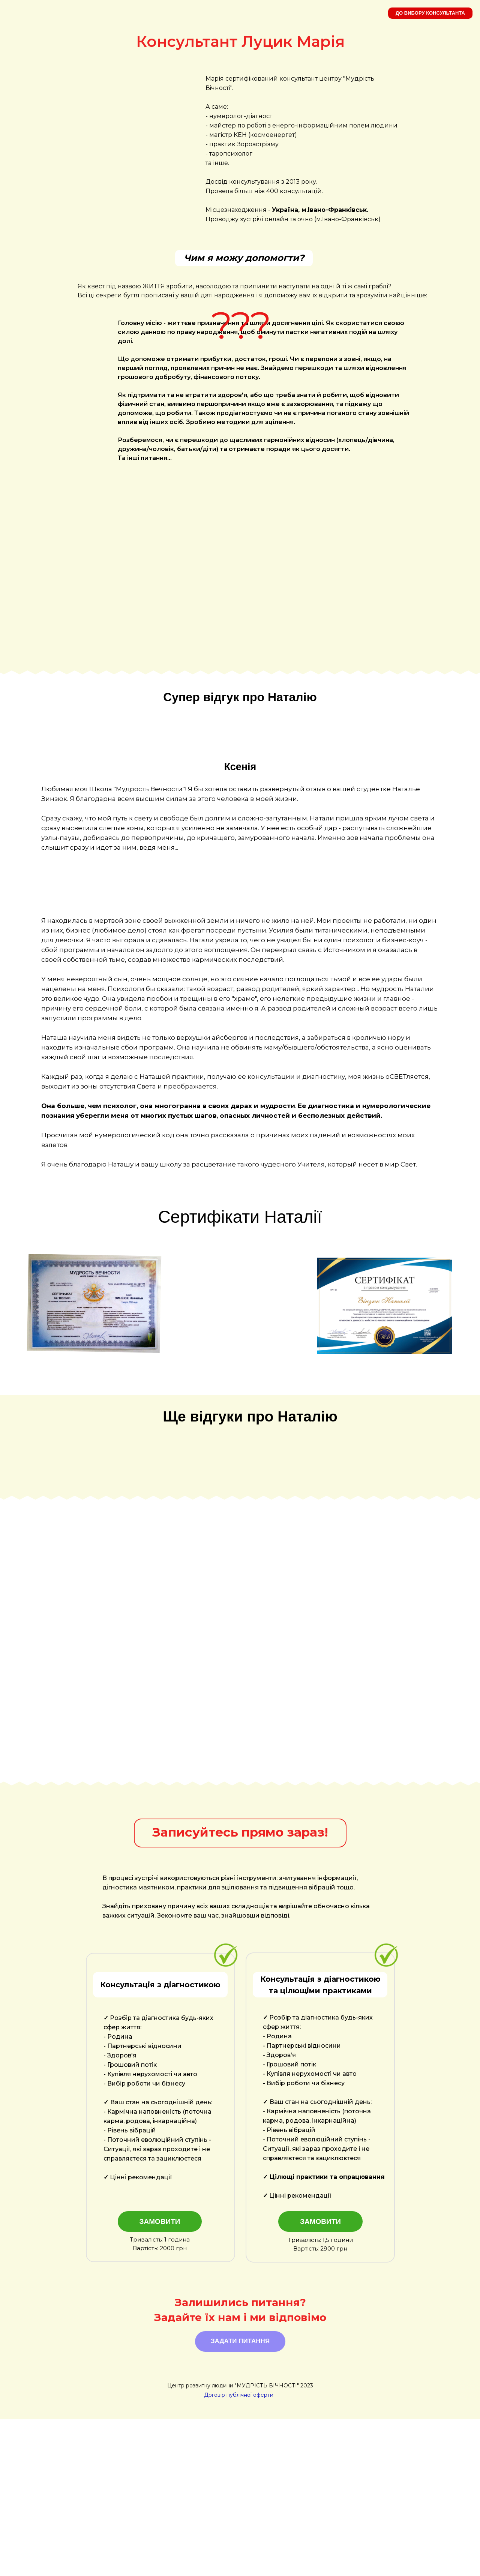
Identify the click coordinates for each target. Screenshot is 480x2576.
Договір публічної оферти (238, 2552)
